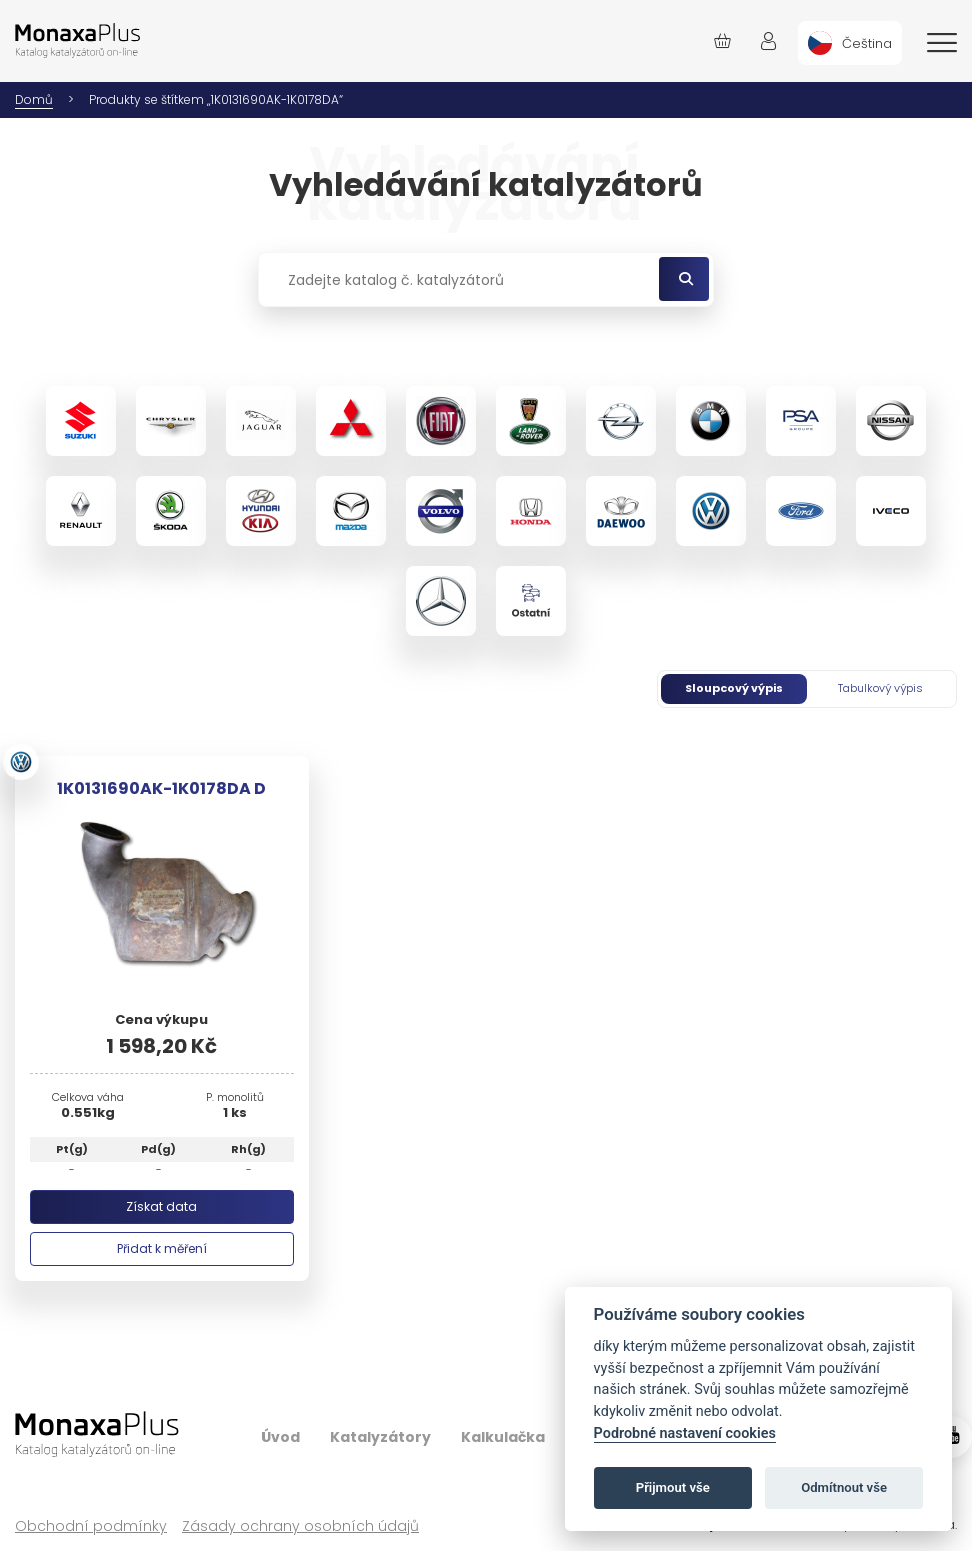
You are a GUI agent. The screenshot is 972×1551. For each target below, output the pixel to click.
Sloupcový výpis (734, 688)
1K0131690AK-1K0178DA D (161, 788)
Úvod (280, 1437)
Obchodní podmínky (91, 1526)
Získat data (161, 1206)
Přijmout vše (673, 1487)
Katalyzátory (380, 1437)
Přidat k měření (162, 1248)
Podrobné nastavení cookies (685, 1433)
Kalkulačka (503, 1437)
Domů (34, 99)
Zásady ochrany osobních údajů (300, 1526)
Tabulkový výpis (880, 688)
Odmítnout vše (844, 1487)
